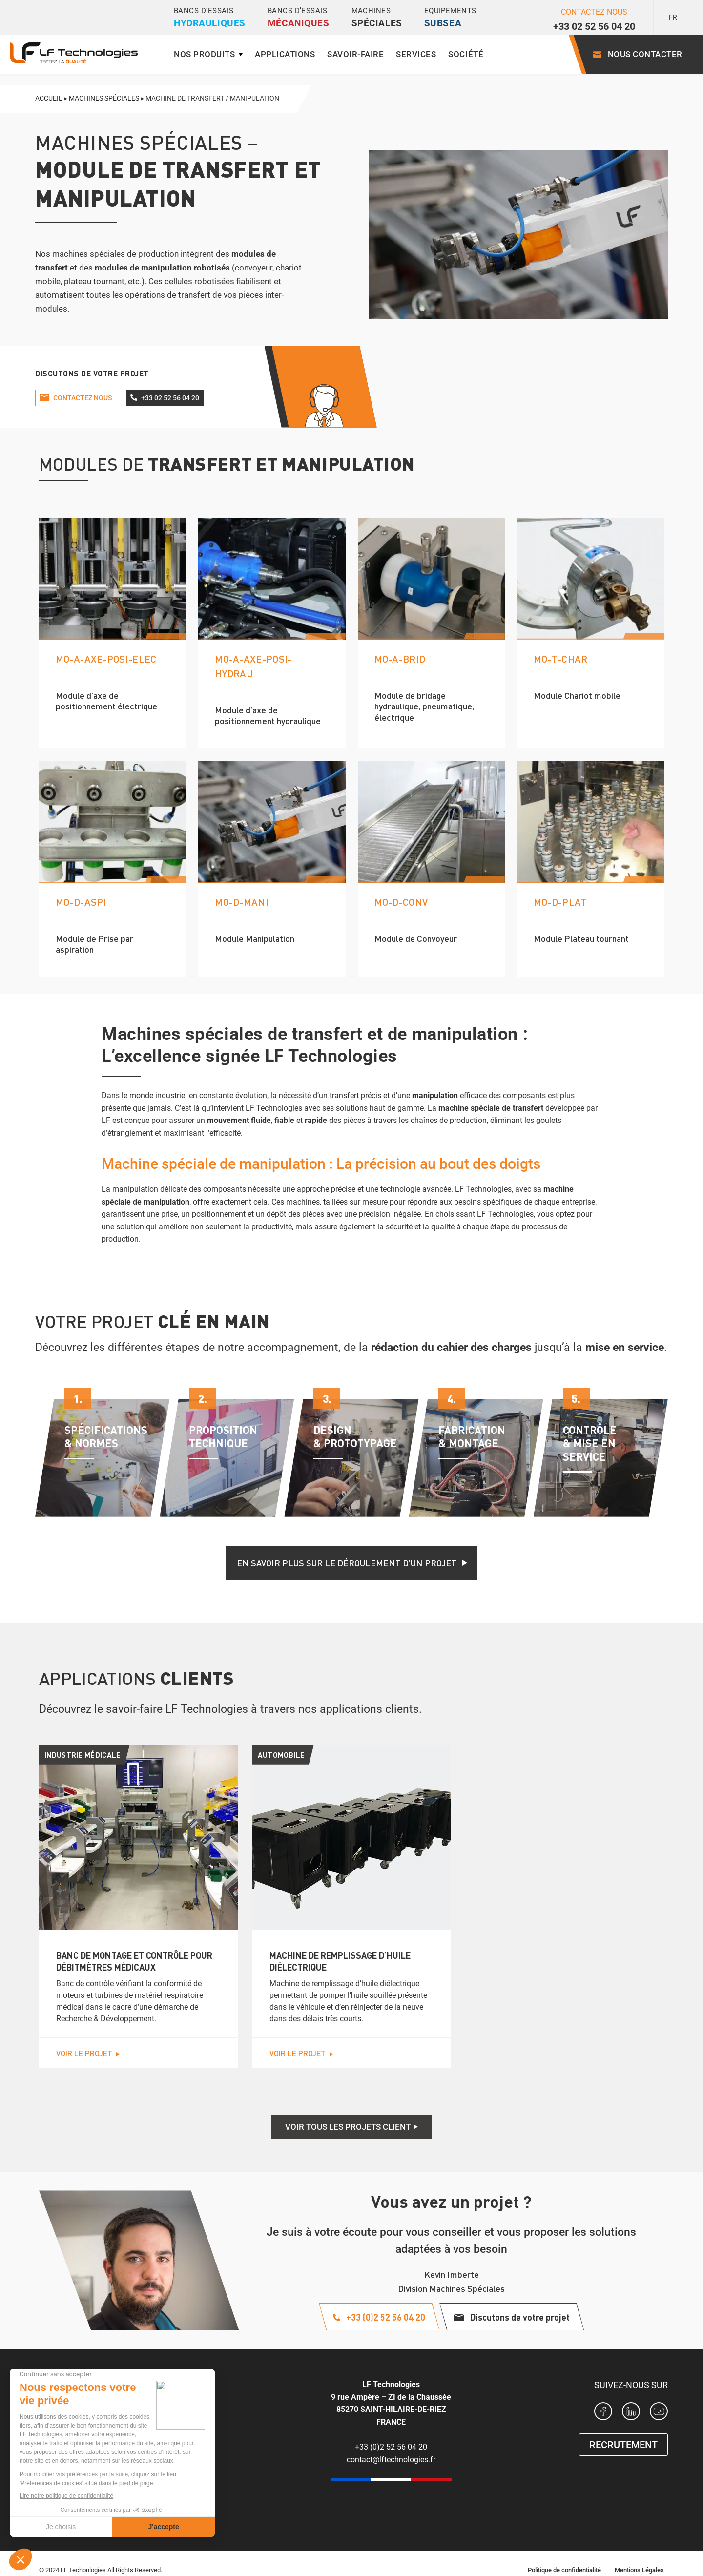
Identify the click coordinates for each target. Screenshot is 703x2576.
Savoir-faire (355, 54)
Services (416, 54)
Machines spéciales (104, 98)
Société (465, 54)
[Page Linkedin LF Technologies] (631, 2413)
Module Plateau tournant (581, 938)
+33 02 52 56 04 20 (594, 26)
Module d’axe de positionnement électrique (106, 700)
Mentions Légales (639, 2570)
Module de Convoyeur (415, 938)
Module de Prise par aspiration (94, 944)
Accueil (48, 98)
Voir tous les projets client (348, 2127)
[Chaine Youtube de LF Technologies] (659, 2413)
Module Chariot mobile (577, 695)
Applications (285, 54)
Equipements (450, 17)
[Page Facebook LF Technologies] (603, 2413)
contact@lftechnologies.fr (391, 2459)
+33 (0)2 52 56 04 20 (391, 2446)
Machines (377, 17)
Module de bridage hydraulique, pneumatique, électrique (424, 706)
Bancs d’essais (210, 17)
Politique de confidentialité (564, 2570)
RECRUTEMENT (623, 2445)
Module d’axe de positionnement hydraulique (268, 715)
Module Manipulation (254, 938)
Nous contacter (645, 54)
